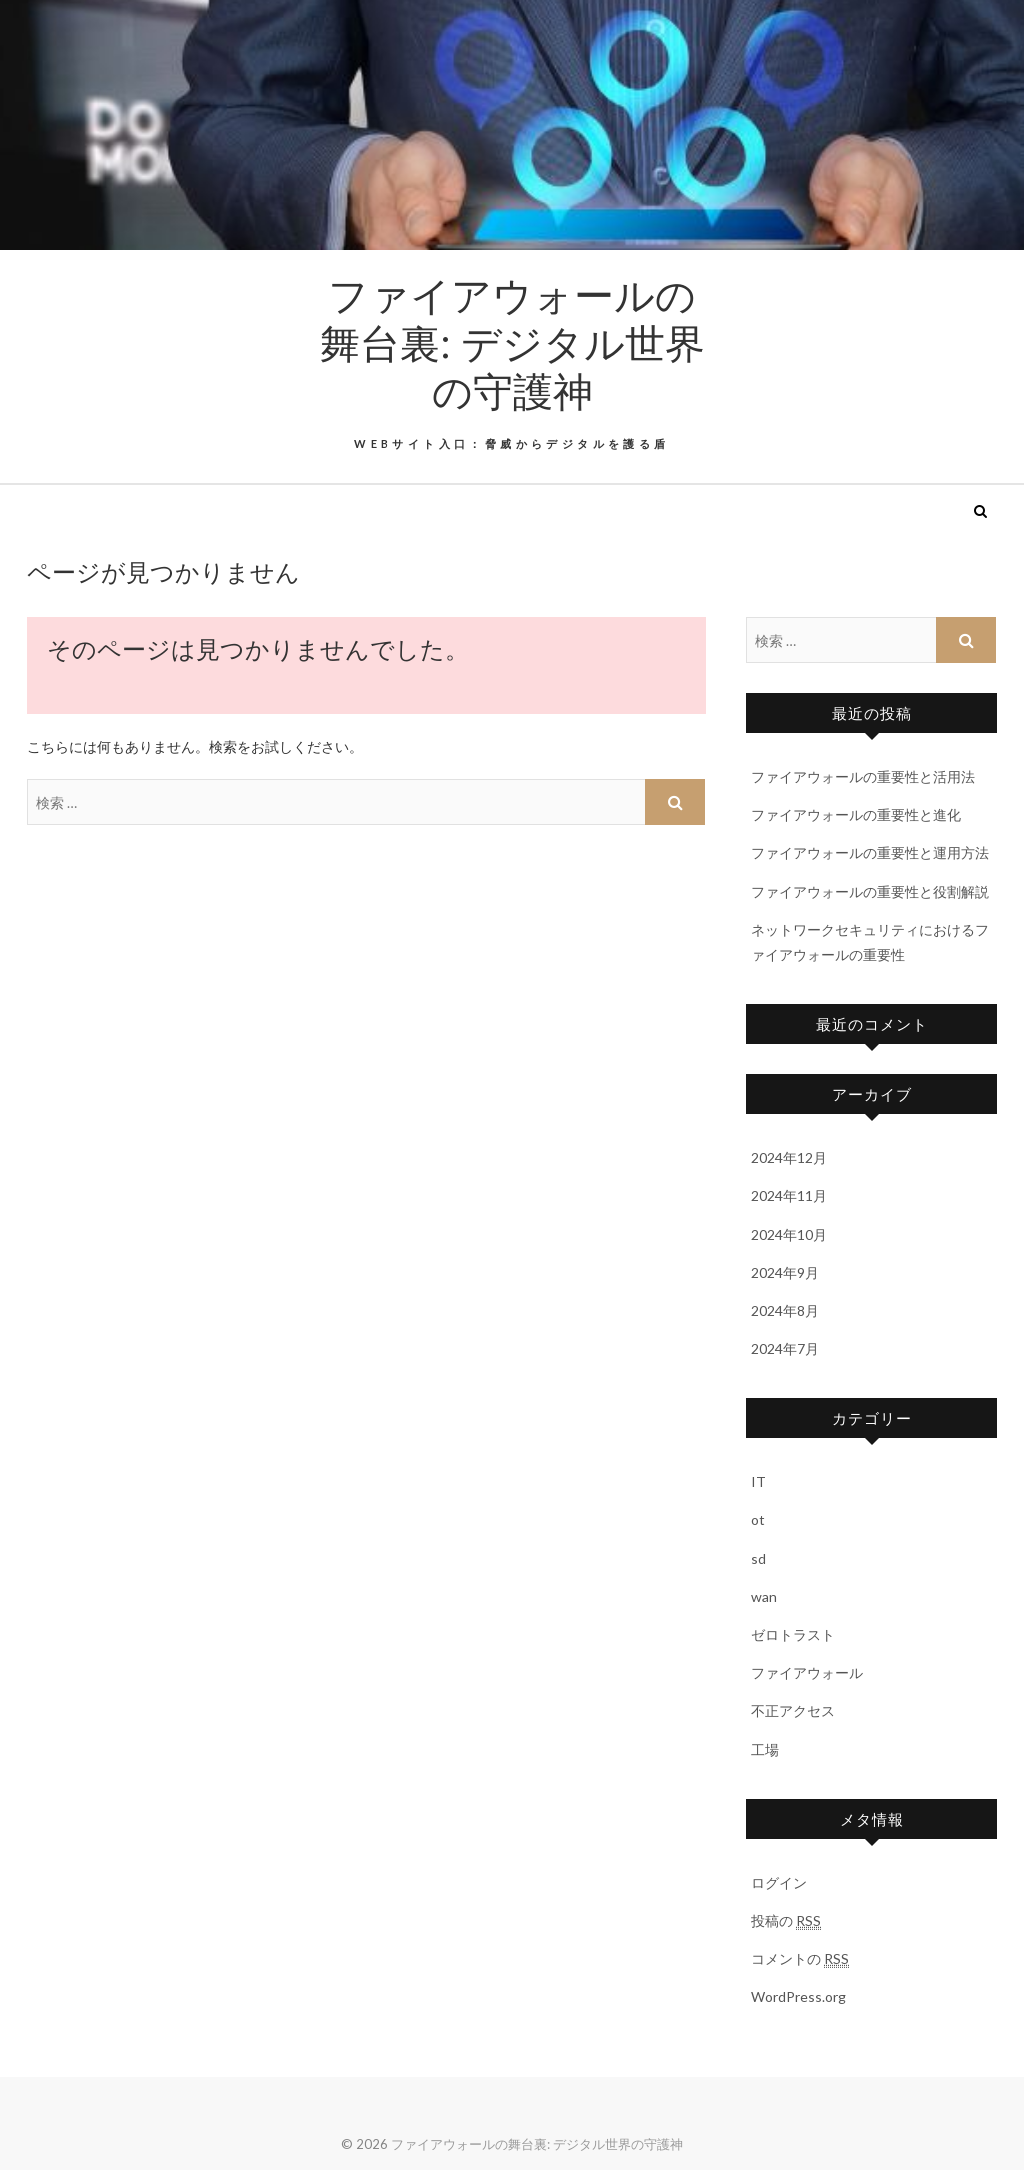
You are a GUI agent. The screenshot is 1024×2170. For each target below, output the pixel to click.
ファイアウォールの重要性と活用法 (863, 776)
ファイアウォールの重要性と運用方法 (870, 852)
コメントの (800, 1959)
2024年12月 (789, 1157)
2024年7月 (785, 1348)
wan (764, 1596)
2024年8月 (785, 1310)
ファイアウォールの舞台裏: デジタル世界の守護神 (512, 342)
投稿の (786, 1921)
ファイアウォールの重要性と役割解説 (870, 891)
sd (758, 1558)
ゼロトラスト (793, 1634)
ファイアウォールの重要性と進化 (856, 814)
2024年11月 (789, 1195)
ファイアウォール (807, 1672)
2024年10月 (789, 1234)
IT (758, 1481)
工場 (765, 1749)
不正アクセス (793, 1710)
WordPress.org (798, 1996)
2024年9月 (785, 1272)
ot (758, 1519)
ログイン (779, 1882)
